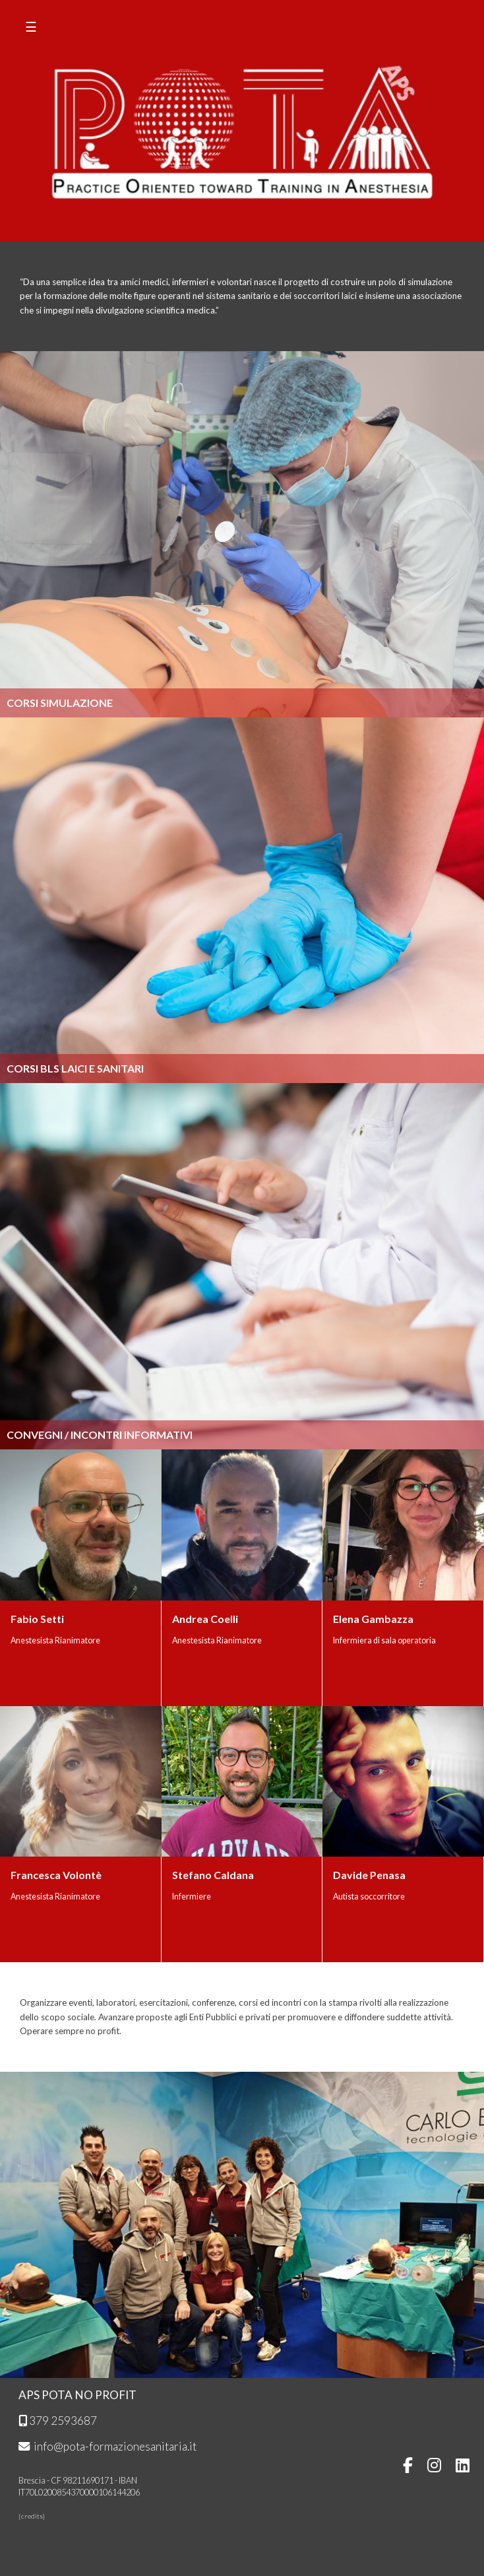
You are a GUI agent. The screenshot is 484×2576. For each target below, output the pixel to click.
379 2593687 (57, 2420)
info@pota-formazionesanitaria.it (107, 2446)
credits (32, 2516)
